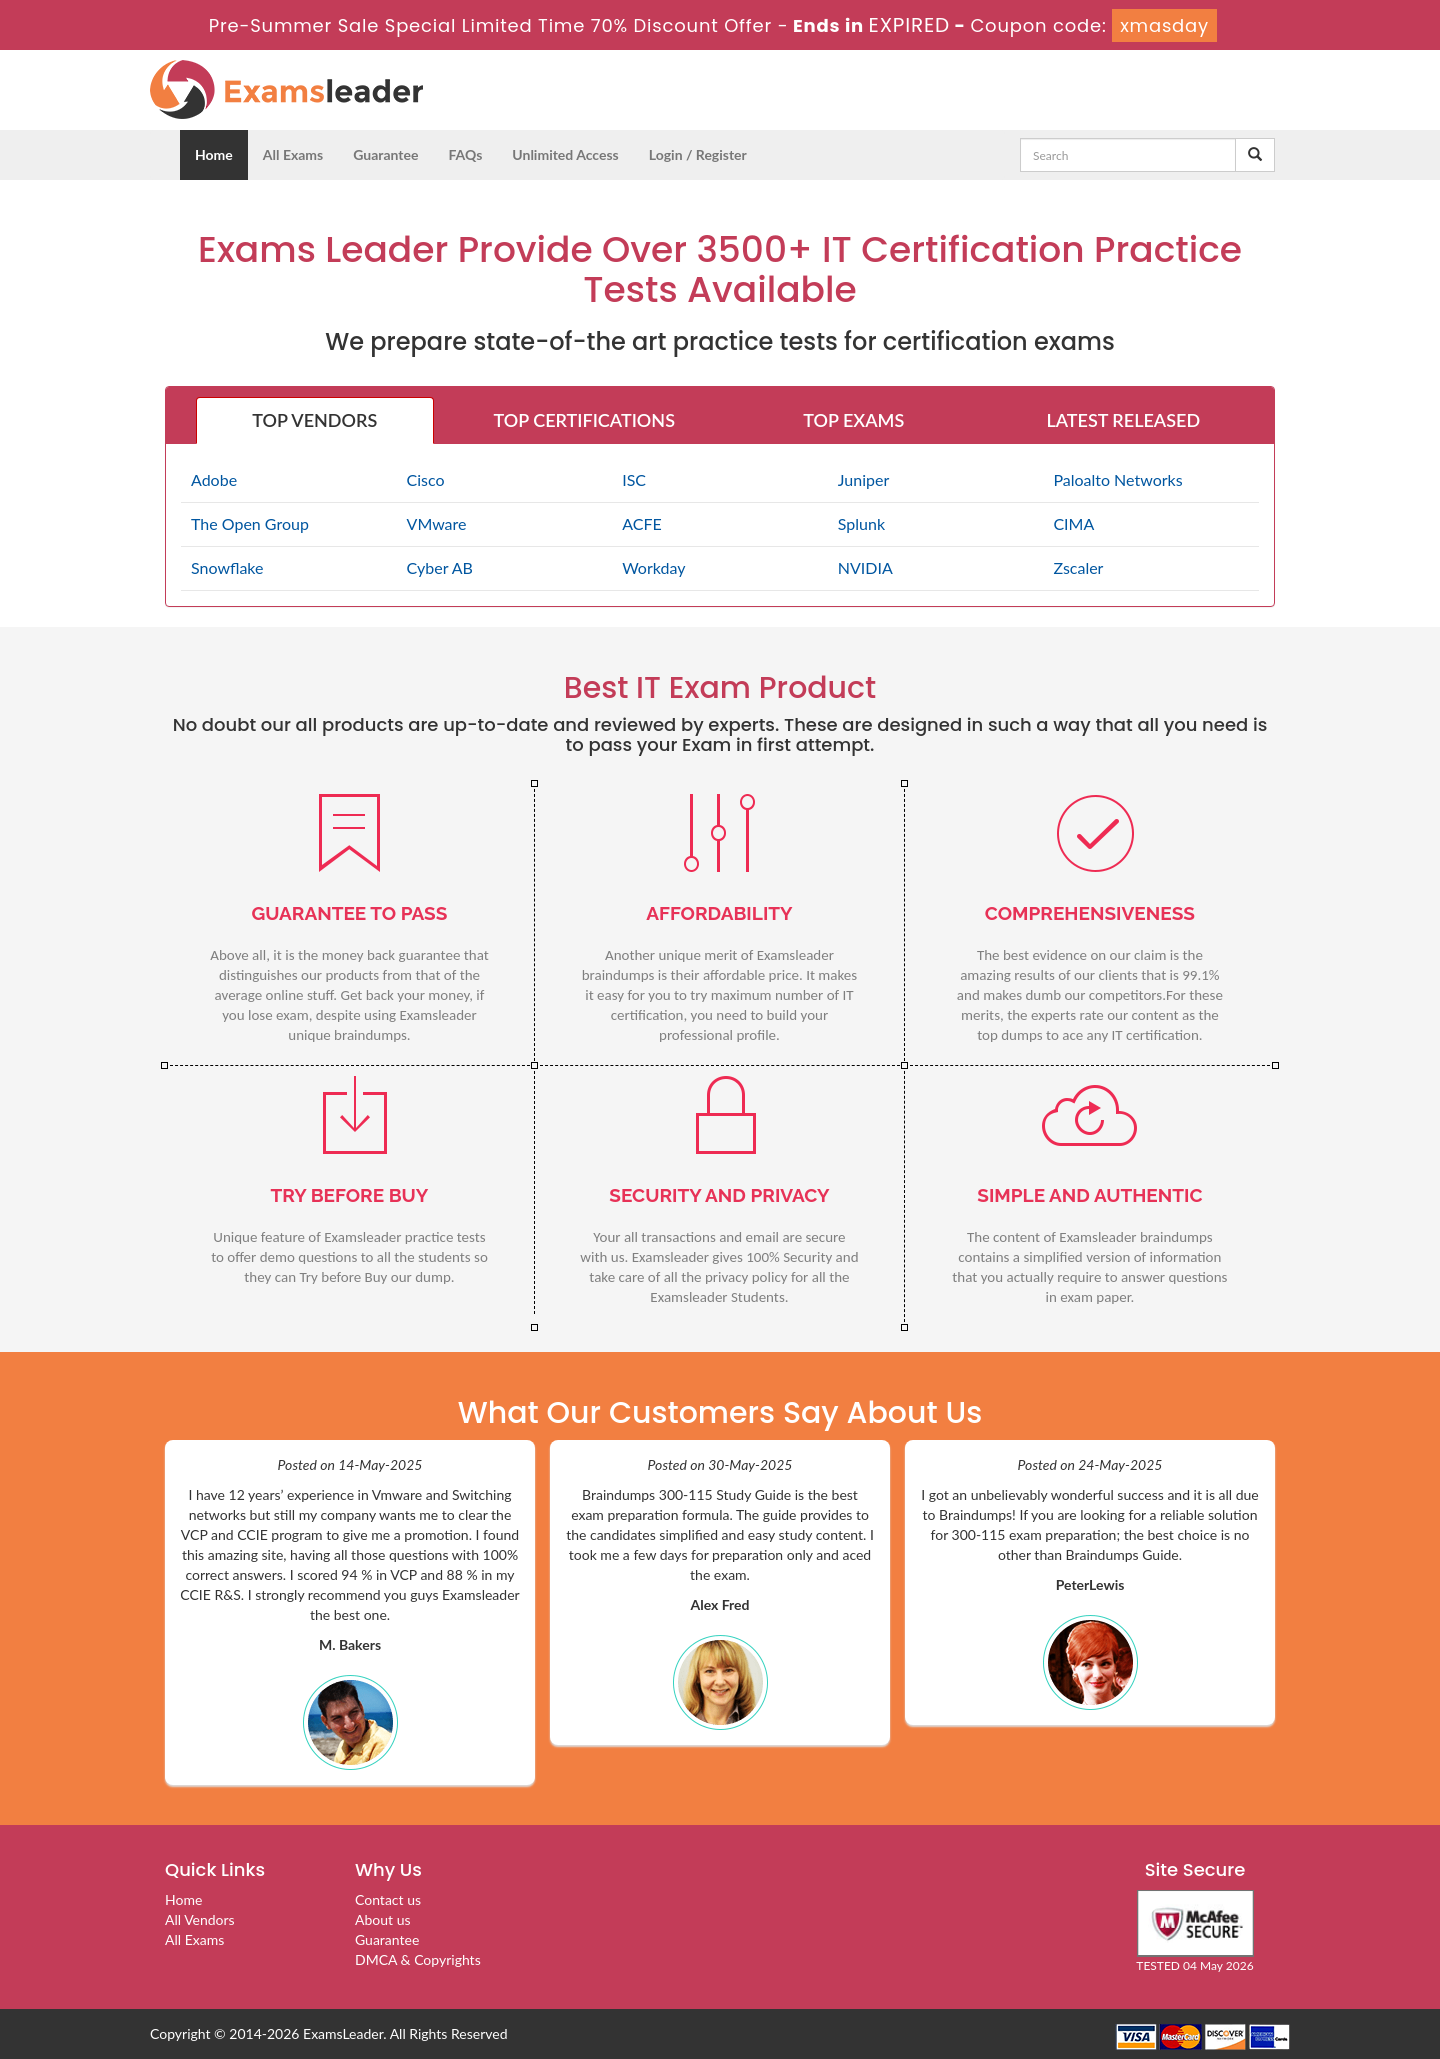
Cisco (426, 479)
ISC (634, 479)
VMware (437, 523)
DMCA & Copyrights (418, 1959)
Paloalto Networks (1117, 479)
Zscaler (1078, 567)
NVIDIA (865, 567)
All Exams (293, 154)
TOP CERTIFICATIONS (584, 420)
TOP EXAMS (853, 420)
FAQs (465, 154)
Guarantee (385, 154)
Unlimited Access (565, 154)
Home (214, 154)
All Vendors (200, 1919)
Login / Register (698, 154)
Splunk (861, 523)
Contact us (388, 1899)
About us (383, 1919)
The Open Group (250, 523)
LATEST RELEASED (1123, 420)
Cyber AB (440, 567)
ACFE (642, 523)
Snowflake (227, 567)
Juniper (863, 479)
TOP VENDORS (314, 420)
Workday (653, 567)
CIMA (1073, 523)
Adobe (214, 479)
